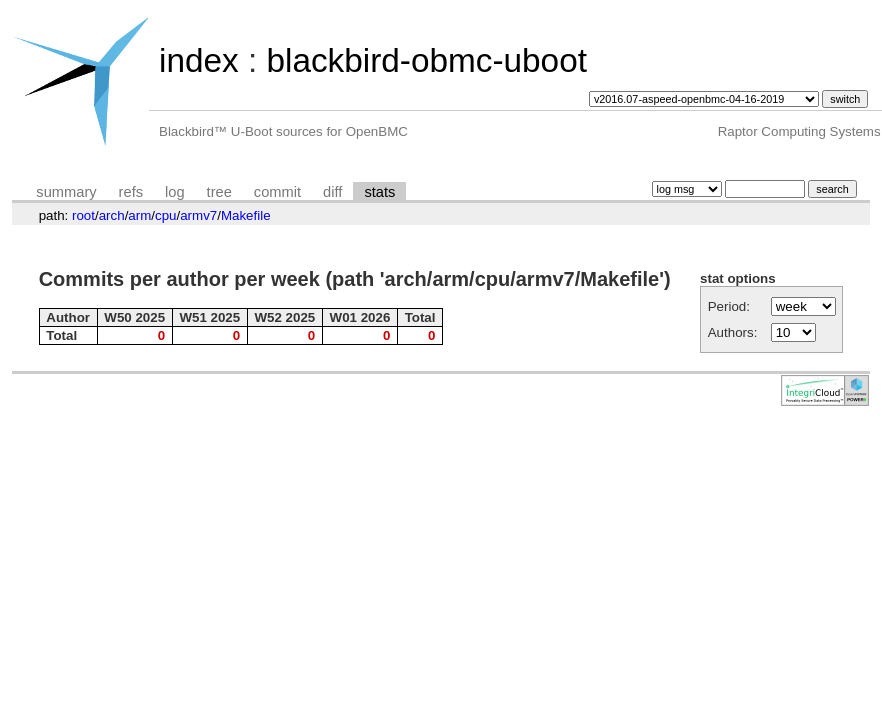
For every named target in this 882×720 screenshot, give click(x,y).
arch (112, 215)
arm (139, 215)
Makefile (246, 215)
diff (332, 192)
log (175, 192)
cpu (166, 215)
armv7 (198, 215)
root (83, 215)
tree (219, 192)
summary (66, 192)
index (199, 60)
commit (277, 192)
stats (379, 192)
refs (131, 192)
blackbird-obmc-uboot (426, 60)
